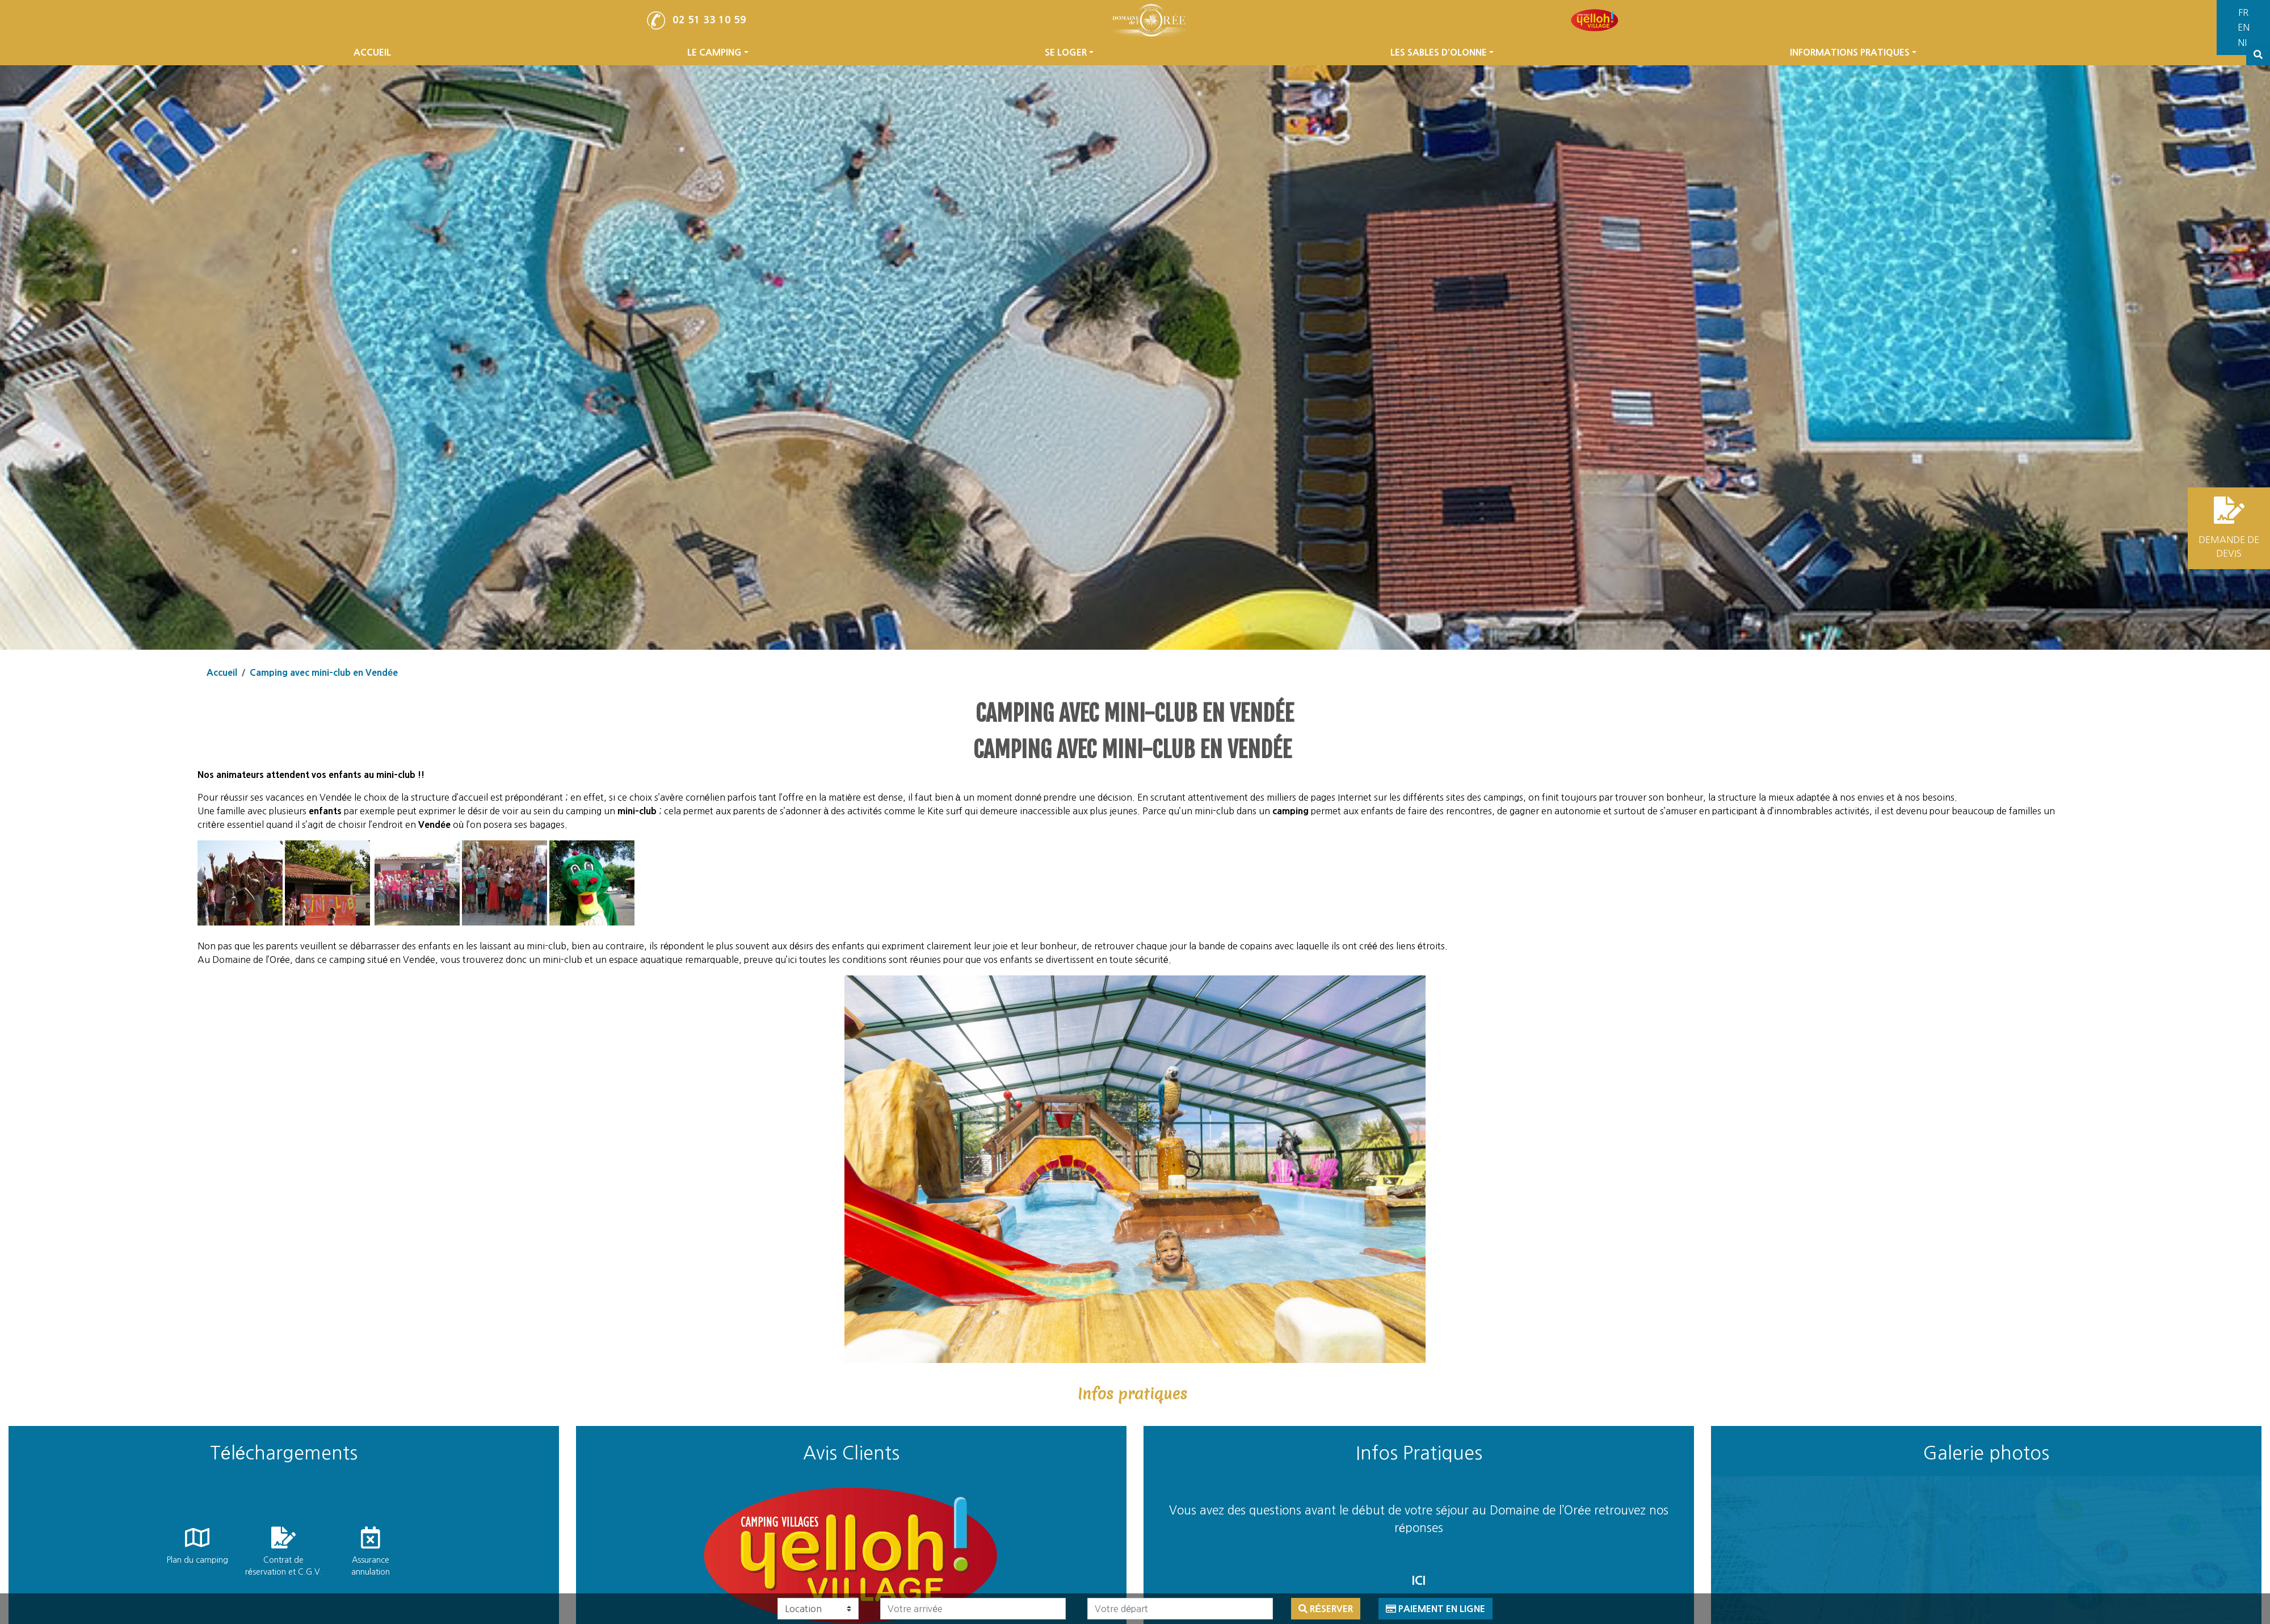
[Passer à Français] (2253, 12)
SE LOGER (1069, 73)
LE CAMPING (718, 73)
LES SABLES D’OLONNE (1442, 73)
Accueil (222, 672)
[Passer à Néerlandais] (2252, 43)
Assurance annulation (370, 1566)
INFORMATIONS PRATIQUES (1853, 73)
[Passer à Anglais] (2253, 28)
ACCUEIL (372, 73)
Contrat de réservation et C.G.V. (283, 1566)
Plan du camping (197, 1560)
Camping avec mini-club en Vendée (324, 672)
